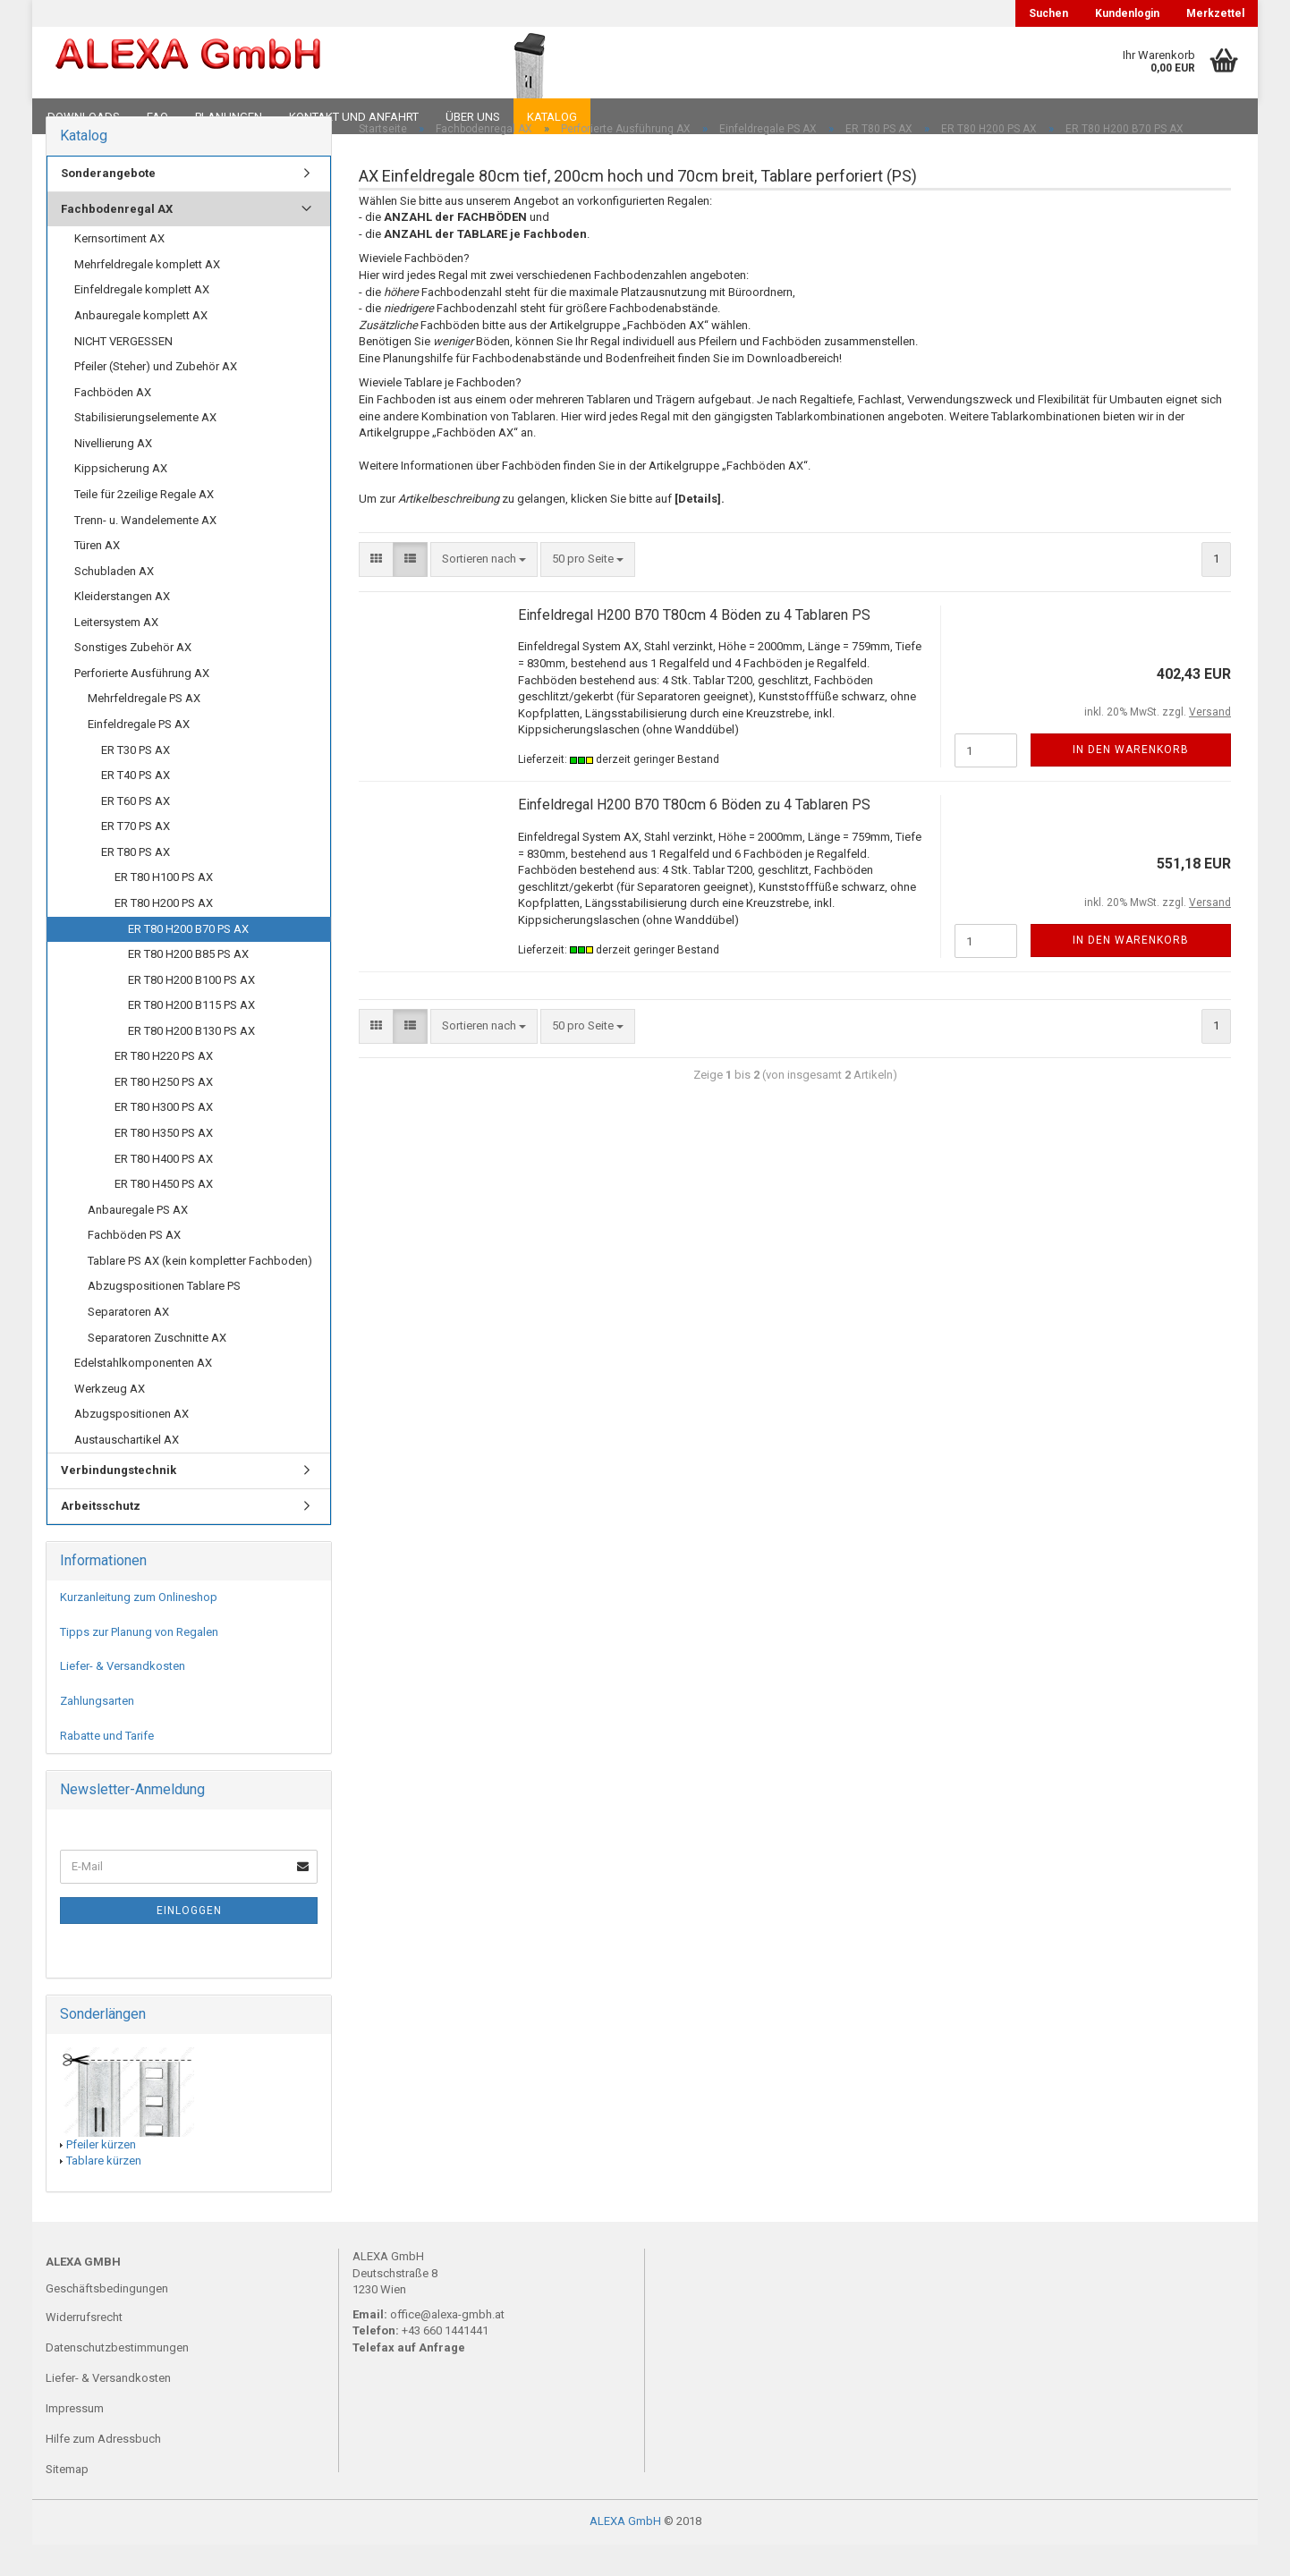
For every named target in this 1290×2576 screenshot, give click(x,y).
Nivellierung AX (113, 473)
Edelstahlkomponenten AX (143, 1394)
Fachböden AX (112, 422)
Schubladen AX (114, 601)
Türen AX (97, 576)
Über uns (473, 116)
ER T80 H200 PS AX (164, 934)
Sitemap (67, 2499)
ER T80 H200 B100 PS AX (191, 1010)
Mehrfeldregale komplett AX (147, 295)
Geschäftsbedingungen (107, 2319)
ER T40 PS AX (135, 806)
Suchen (1048, 13)
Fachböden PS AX (134, 1266)
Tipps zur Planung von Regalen (139, 1663)
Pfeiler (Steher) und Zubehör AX (155, 397)
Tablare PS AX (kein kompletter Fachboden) (200, 1291)
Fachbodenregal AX (117, 239)
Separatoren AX (128, 1343)
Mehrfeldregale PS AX (144, 729)
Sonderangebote (108, 204)
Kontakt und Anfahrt (354, 116)
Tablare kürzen (103, 2192)
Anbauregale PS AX (138, 1240)
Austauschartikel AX (126, 1470)
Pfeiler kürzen (101, 2175)
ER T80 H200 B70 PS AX (188, 959)
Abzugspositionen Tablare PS (164, 1317)
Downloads (83, 116)
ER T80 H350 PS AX (164, 1164)
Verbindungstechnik (118, 1501)
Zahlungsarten (97, 1732)
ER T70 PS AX (135, 857)
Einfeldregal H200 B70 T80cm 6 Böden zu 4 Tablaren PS (694, 835)
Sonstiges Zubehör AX (132, 678)
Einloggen (189, 1942)
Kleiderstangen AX (122, 627)
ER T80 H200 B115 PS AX (191, 1036)
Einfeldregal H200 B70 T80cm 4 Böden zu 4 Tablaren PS (694, 645)
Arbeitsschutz (100, 1537)
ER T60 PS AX (135, 831)
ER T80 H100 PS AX (164, 908)
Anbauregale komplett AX (141, 346)
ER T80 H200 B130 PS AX (191, 1061)
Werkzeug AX (109, 1419)
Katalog (552, 116)
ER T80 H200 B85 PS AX (188, 985)
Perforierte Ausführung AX (141, 704)
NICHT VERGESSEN (123, 371)
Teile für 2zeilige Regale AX (144, 525)
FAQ (157, 116)
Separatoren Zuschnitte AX (157, 1368)
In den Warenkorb (1131, 781)
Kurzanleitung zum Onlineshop (138, 1628)
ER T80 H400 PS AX (164, 1189)
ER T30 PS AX (135, 780)
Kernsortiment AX (119, 269)
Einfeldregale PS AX (139, 755)
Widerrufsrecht (84, 2348)
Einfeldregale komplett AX (141, 320)
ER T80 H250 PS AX (164, 1113)
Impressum (75, 2438)
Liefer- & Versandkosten (122, 1697)
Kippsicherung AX (120, 499)
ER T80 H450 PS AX (164, 1215)
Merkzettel (1215, 13)
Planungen (228, 116)
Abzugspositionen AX (131, 1445)
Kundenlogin (1127, 13)
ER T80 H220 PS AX (164, 1087)
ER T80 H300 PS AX (164, 1138)
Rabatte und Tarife (107, 1766)
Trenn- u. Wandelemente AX (145, 550)
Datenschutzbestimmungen (117, 2378)
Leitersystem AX (116, 652)
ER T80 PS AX (135, 882)
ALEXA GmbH (625, 2552)
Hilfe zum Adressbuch (103, 2469)
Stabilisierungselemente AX (145, 448)
